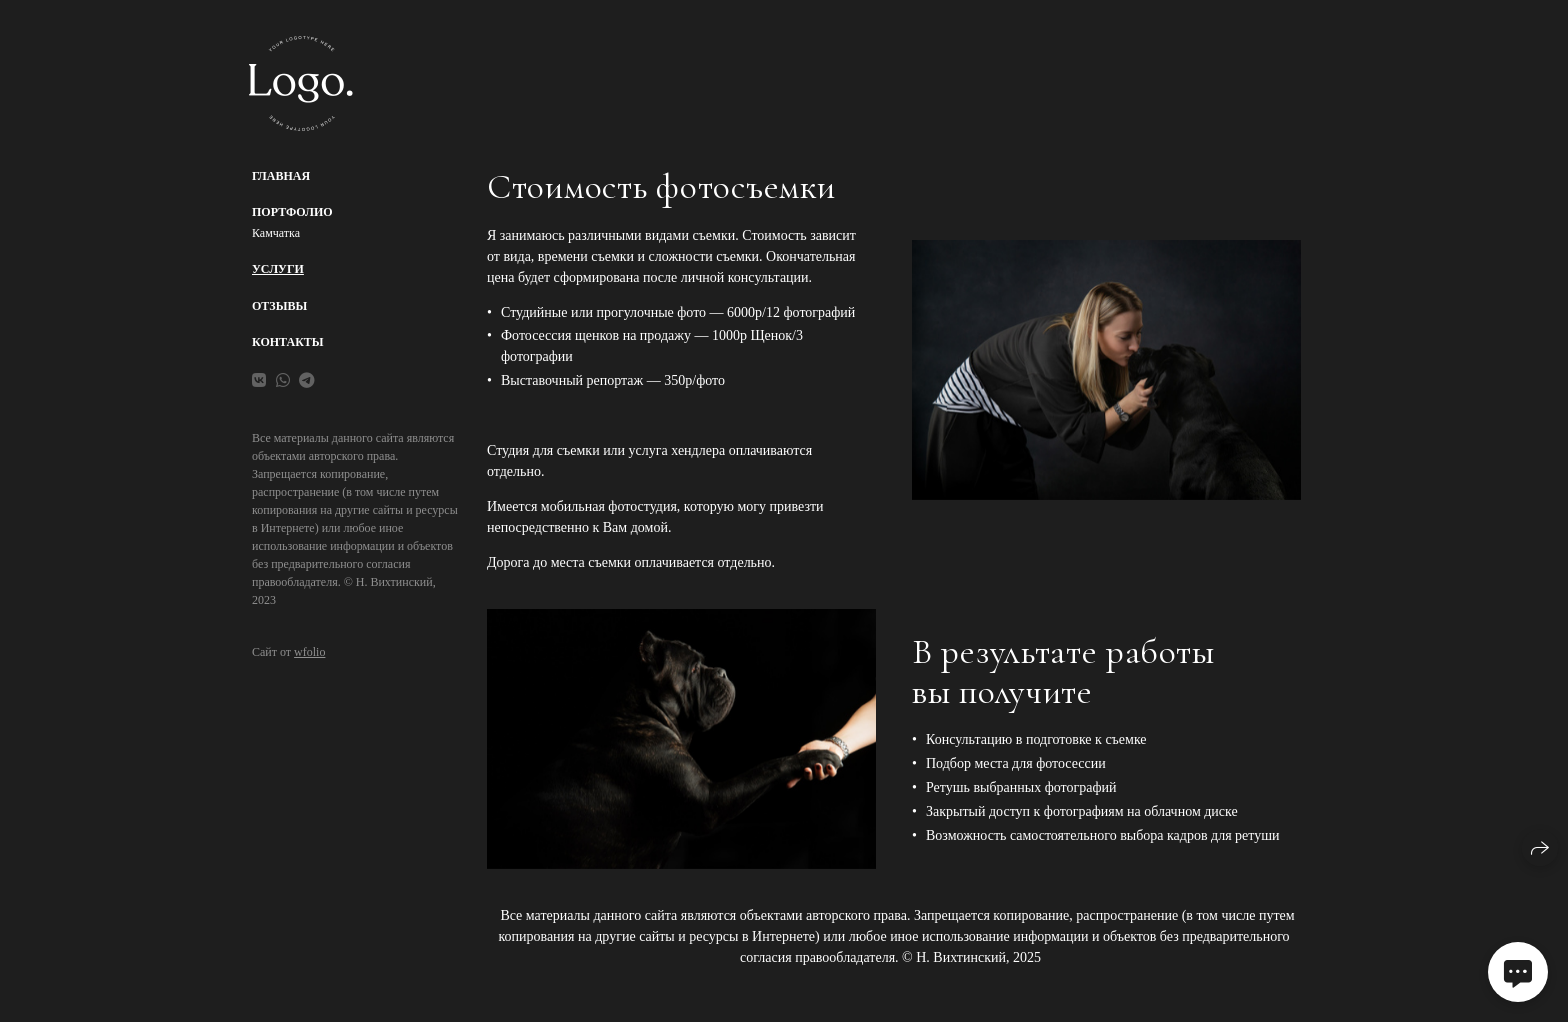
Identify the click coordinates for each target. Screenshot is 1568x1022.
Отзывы (279, 306)
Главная (281, 176)
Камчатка (276, 233)
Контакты (288, 342)
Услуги (278, 269)
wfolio (309, 652)
